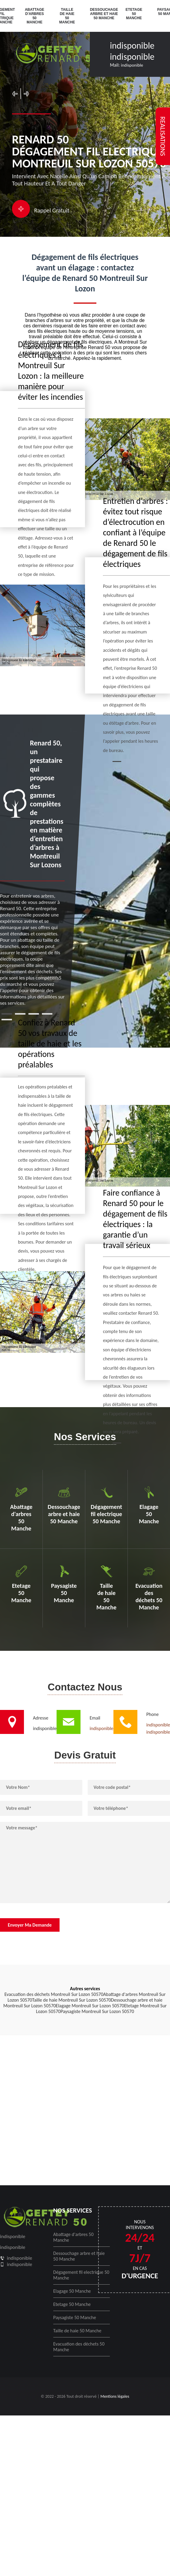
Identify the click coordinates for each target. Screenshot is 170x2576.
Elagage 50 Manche (72, 2291)
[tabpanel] (32, 872)
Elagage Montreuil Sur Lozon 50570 (90, 2006)
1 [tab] (6, 1014)
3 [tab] (33, 1014)
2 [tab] (20, 1014)
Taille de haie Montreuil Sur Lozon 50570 (71, 2000)
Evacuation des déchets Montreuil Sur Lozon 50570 (53, 1994)
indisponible (132, 45)
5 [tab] (6, 1019)
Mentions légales (114, 2396)
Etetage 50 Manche (134, 14)
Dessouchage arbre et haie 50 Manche (104, 14)
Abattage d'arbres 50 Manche (34, 16)
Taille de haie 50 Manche (67, 16)
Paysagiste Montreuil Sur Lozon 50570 (97, 2011)
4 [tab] (47, 1014)
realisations (163, 136)
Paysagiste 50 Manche (74, 2317)
